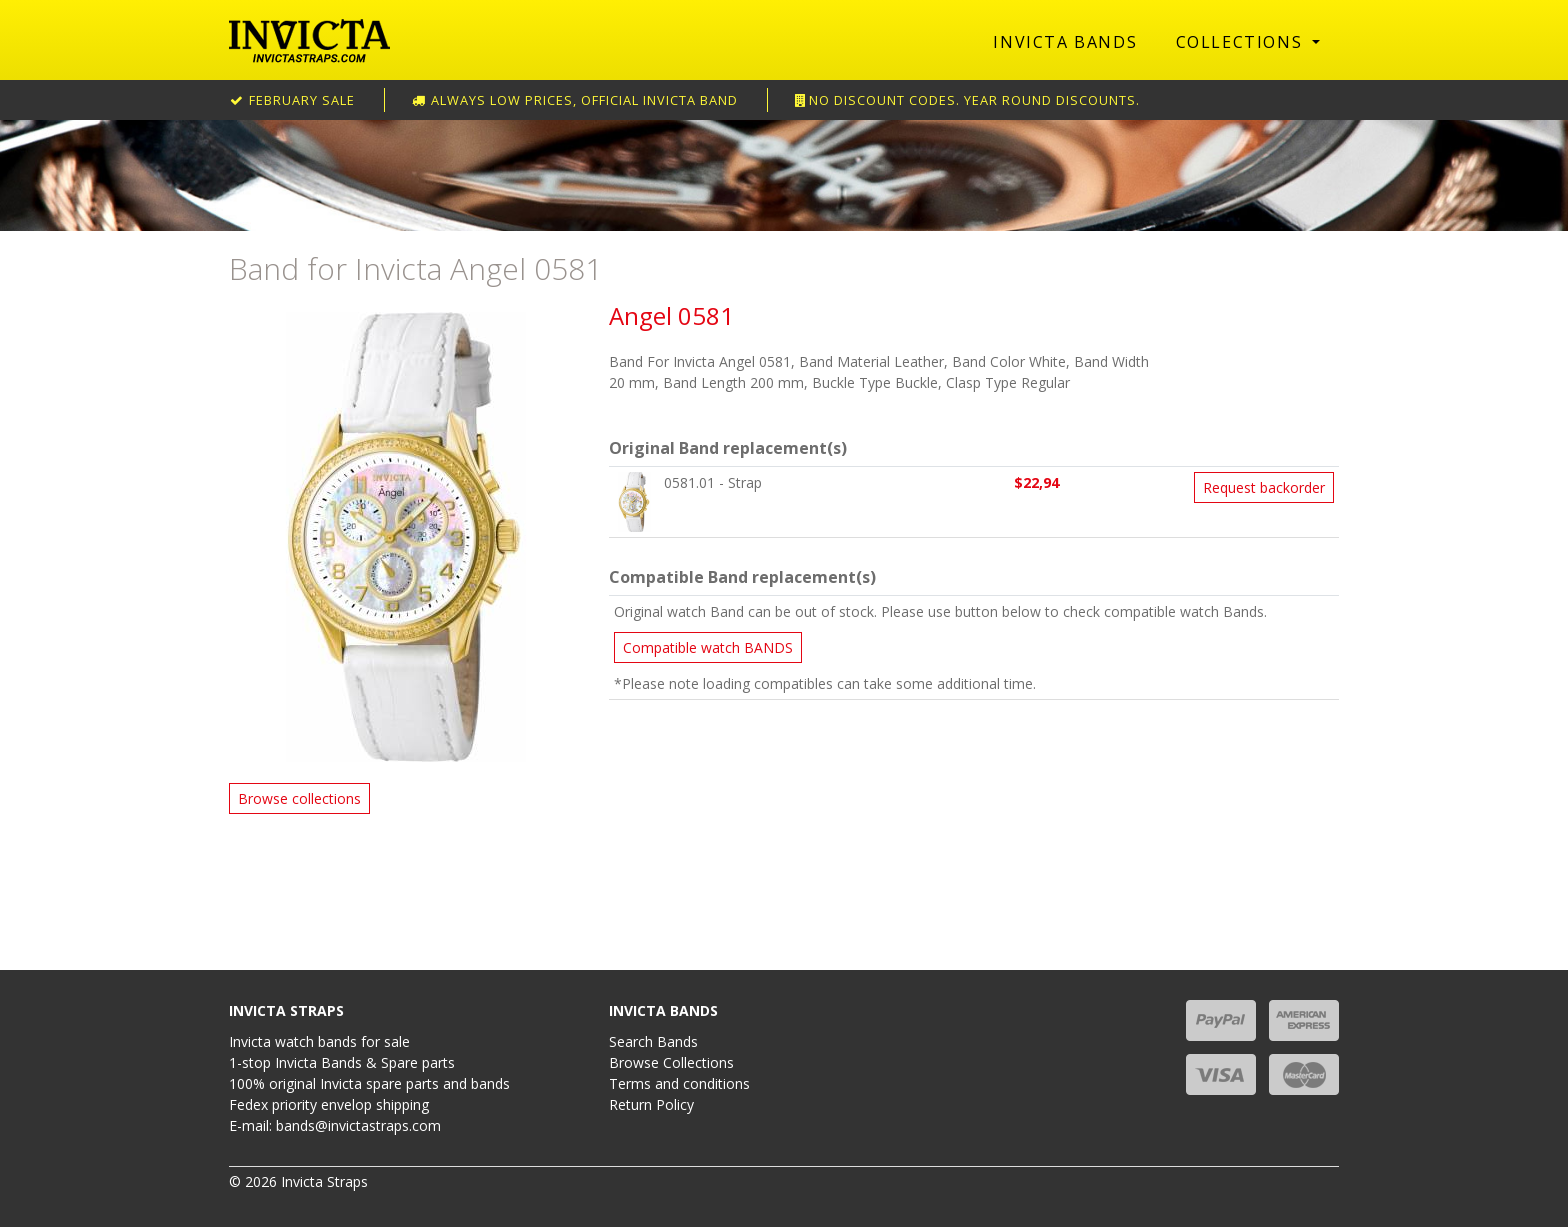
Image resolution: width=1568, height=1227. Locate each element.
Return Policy (651, 1104)
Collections (1242, 42)
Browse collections (299, 798)
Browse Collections (671, 1062)
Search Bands (653, 1041)
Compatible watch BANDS (708, 647)
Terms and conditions (679, 1083)
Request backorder (1264, 487)
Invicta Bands (1065, 42)
